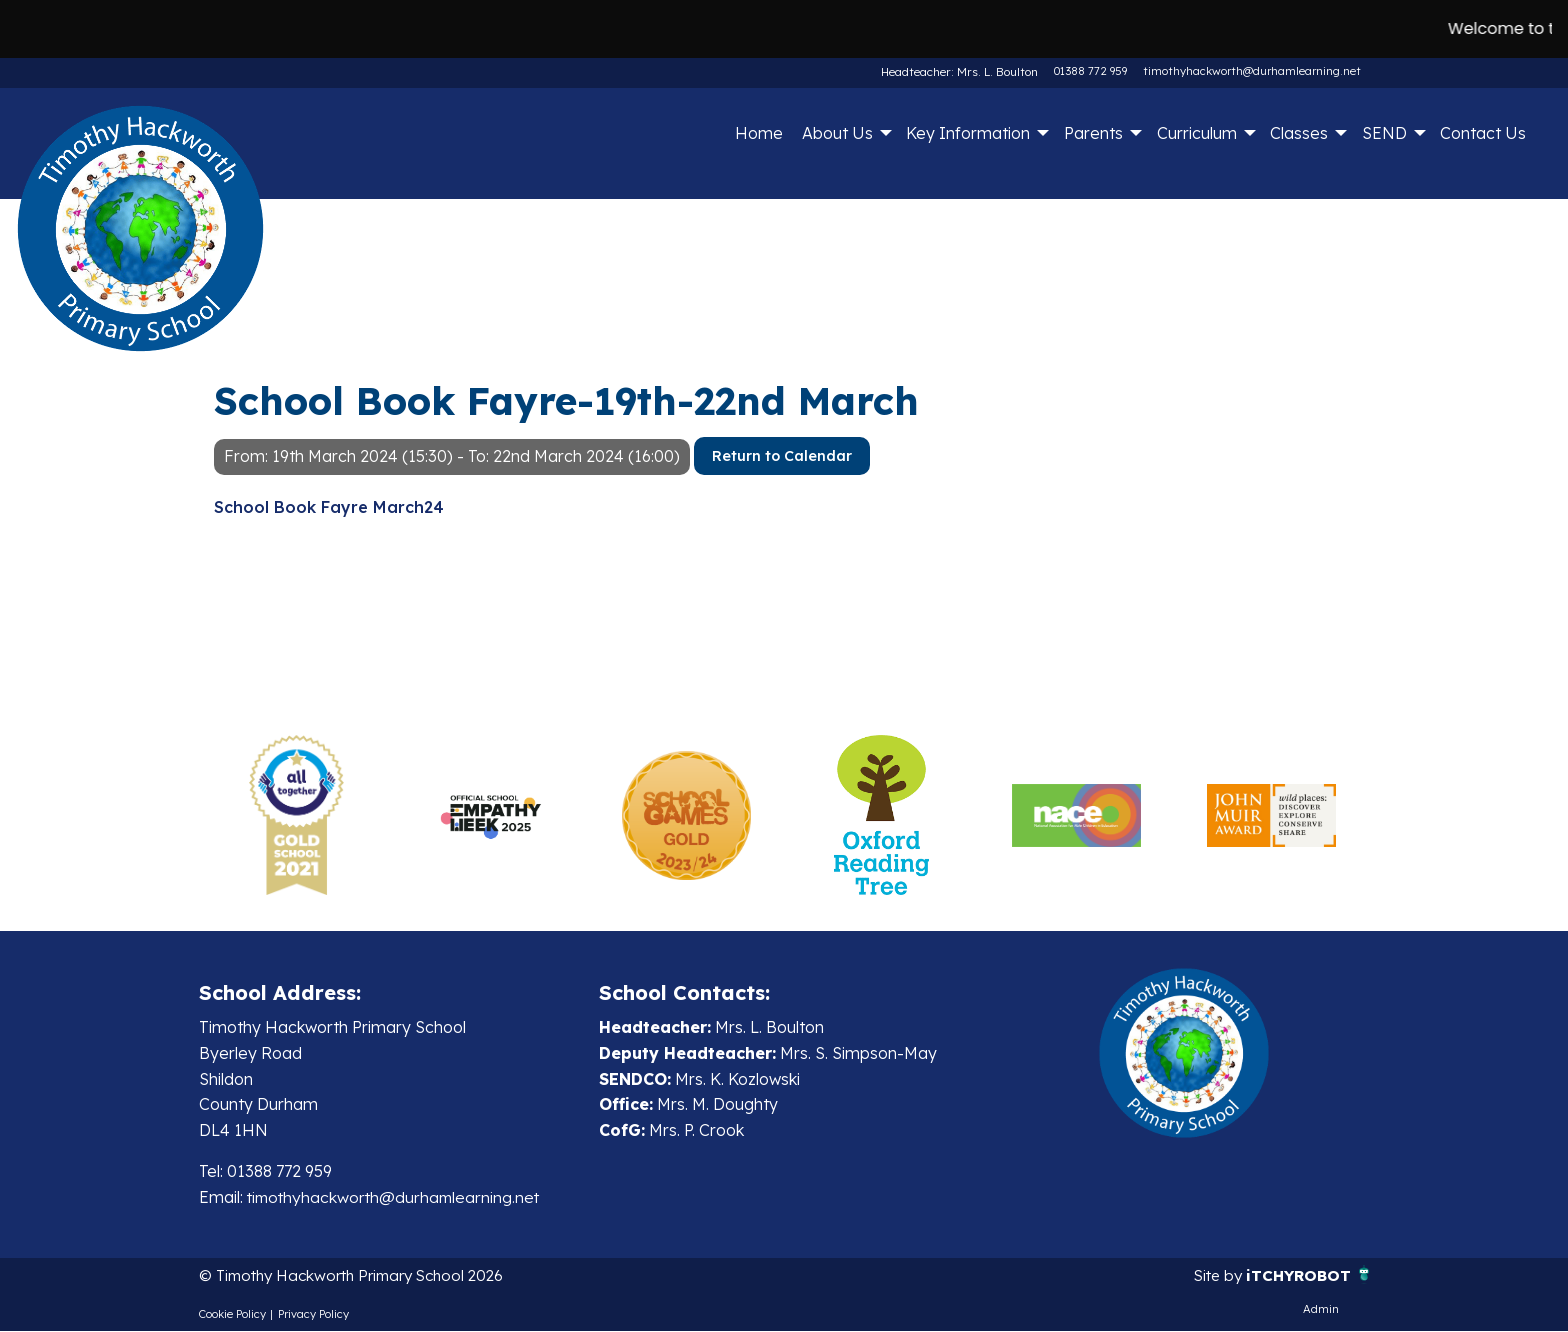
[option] (296, 815)
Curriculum (1197, 133)
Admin (1321, 1310)
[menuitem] (758, 133)
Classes (1299, 133)
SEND (1384, 133)
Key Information (968, 133)
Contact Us (1483, 133)
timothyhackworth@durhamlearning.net (1252, 71)
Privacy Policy (313, 1315)
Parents (1093, 133)
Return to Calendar (782, 456)
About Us (837, 133)
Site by (1214, 1277)
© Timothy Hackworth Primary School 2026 (361, 1277)
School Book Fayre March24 (329, 507)
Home (759, 133)
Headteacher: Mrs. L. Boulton (961, 71)
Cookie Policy (232, 1315)
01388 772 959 (1090, 71)
